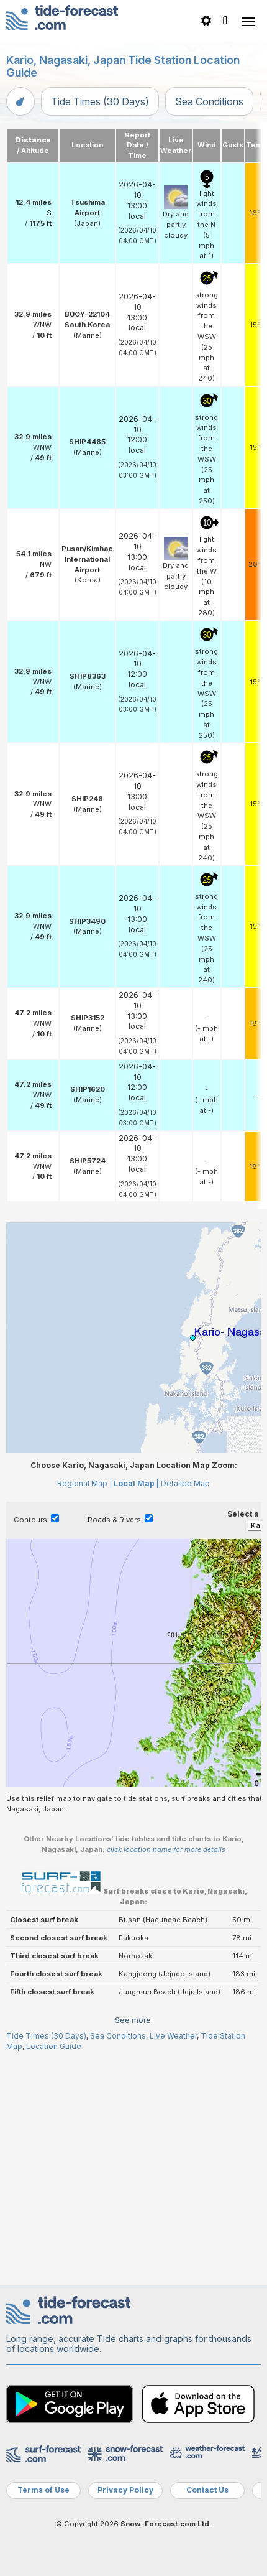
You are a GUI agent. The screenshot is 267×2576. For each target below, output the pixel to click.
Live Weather (173, 2259)
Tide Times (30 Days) (100, 101)
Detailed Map (185, 1706)
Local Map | (136, 1706)
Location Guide (53, 2269)
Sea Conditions (209, 101)
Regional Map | (84, 1706)
